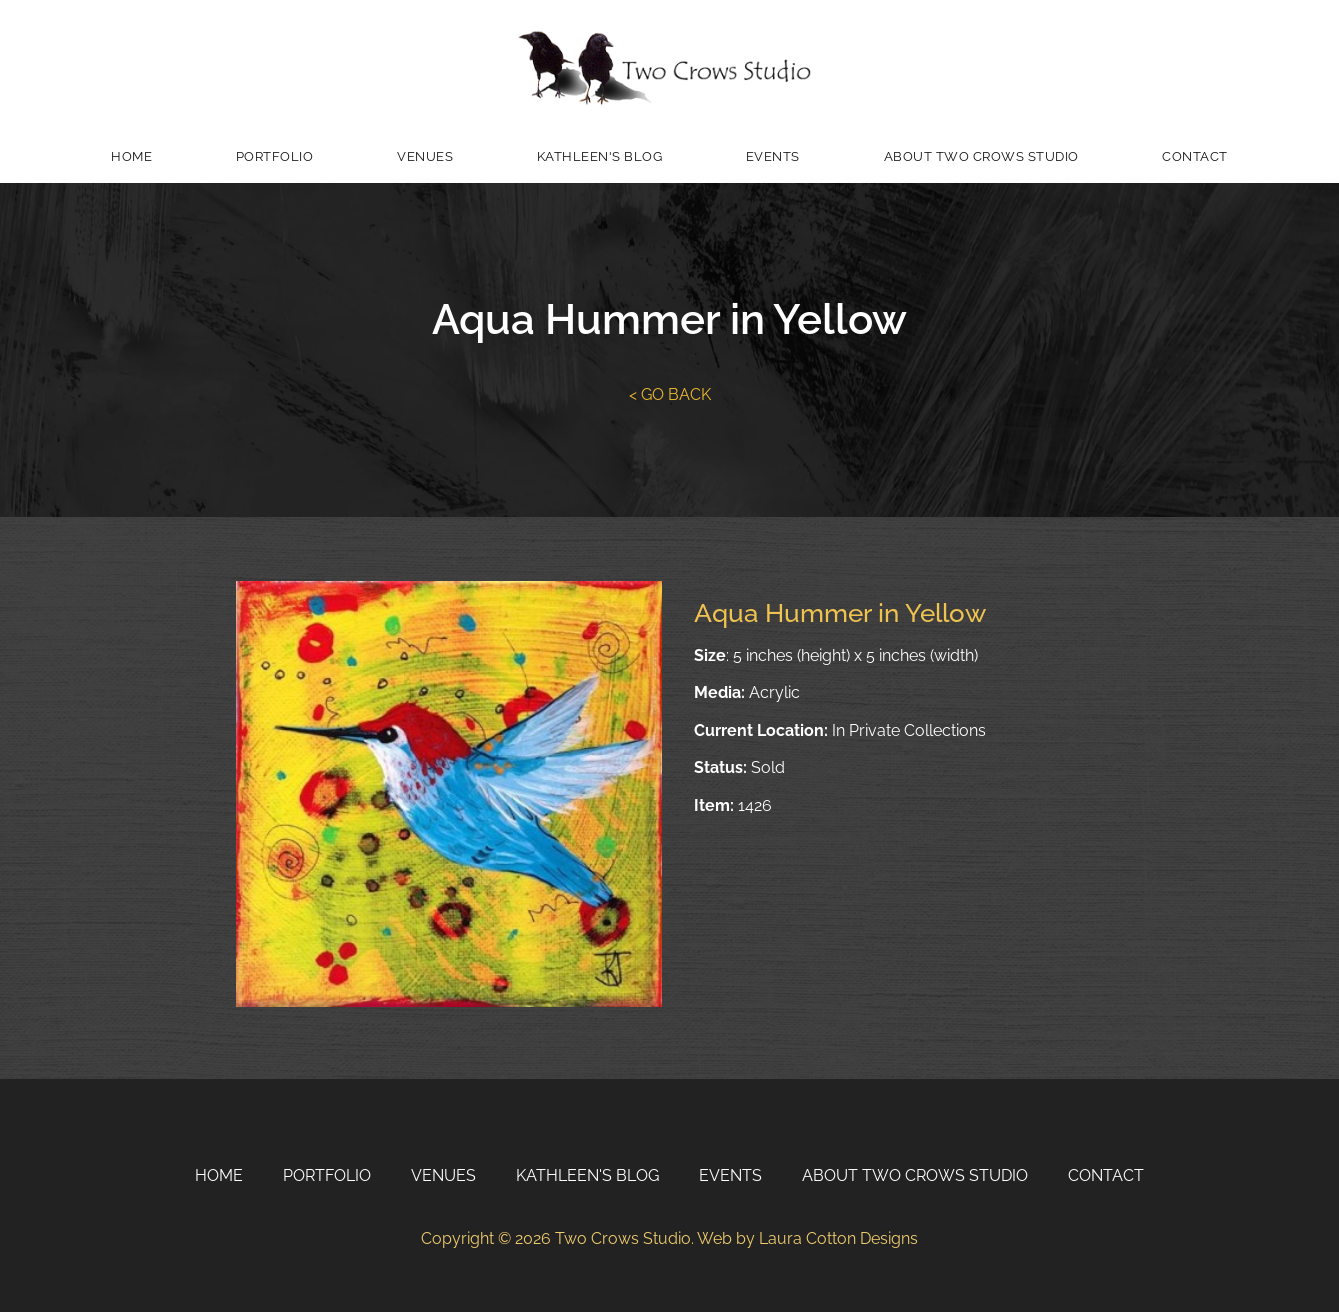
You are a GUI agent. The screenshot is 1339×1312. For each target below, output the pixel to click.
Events (773, 156)
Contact (1195, 156)
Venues (425, 156)
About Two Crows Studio (981, 156)
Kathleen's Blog (600, 156)
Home (131, 156)
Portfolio (275, 156)
